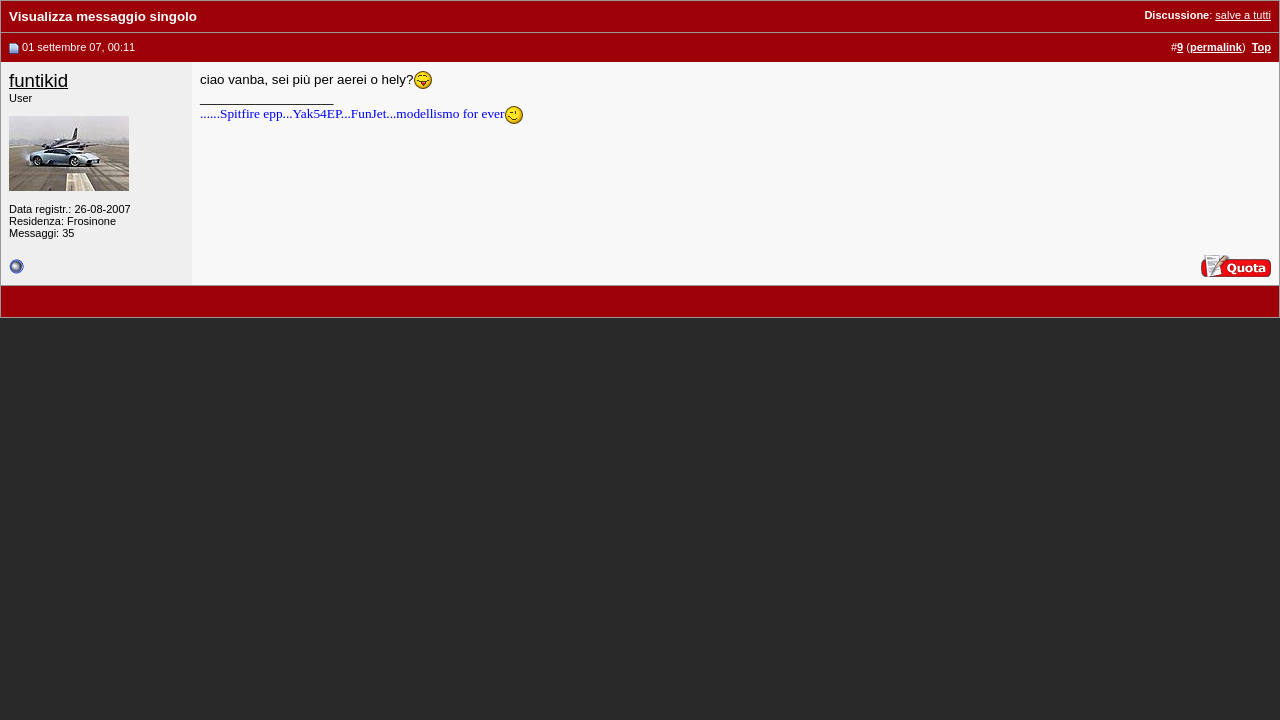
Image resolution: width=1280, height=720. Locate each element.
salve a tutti (1243, 15)
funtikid (38, 80)
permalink (1216, 47)
